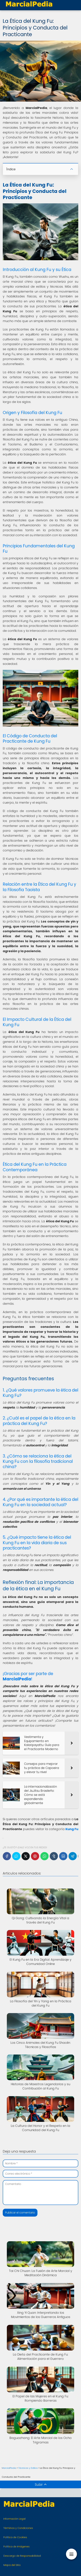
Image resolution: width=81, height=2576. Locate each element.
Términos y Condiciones (18, 2528)
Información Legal (14, 2518)
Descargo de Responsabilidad (22, 2555)
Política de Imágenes (16, 2546)
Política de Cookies (15, 2537)
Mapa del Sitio (12, 2565)
